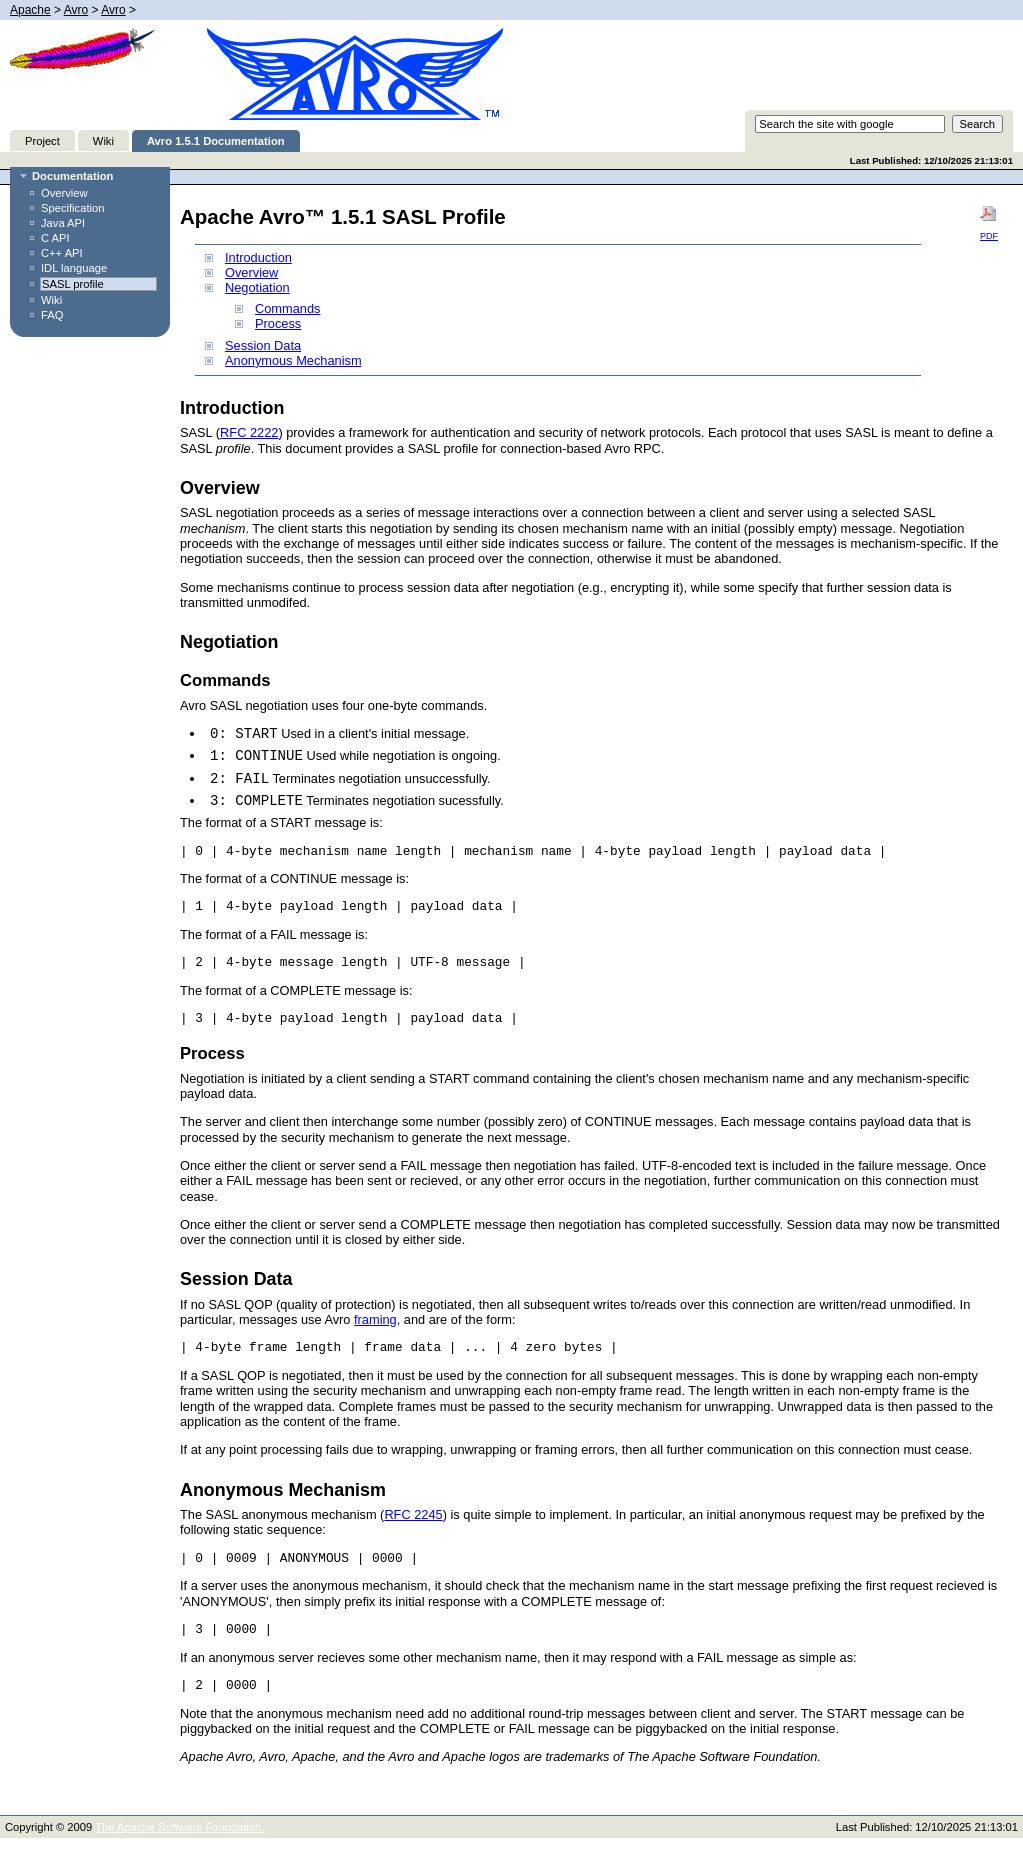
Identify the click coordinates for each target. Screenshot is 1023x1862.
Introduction (258, 257)
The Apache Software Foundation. (179, 1851)
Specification (72, 208)
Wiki (103, 141)
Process (278, 323)
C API (55, 238)
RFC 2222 (249, 432)
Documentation (72, 176)
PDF (989, 223)
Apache (30, 10)
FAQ (52, 315)
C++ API (62, 253)
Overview (64, 193)
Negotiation (257, 287)
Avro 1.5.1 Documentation (216, 141)
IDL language (74, 268)
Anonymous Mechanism (293, 360)
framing (375, 1331)
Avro (76, 10)
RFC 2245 (413, 1529)
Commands (287, 308)
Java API (63, 223)
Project (42, 141)
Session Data (263, 345)
